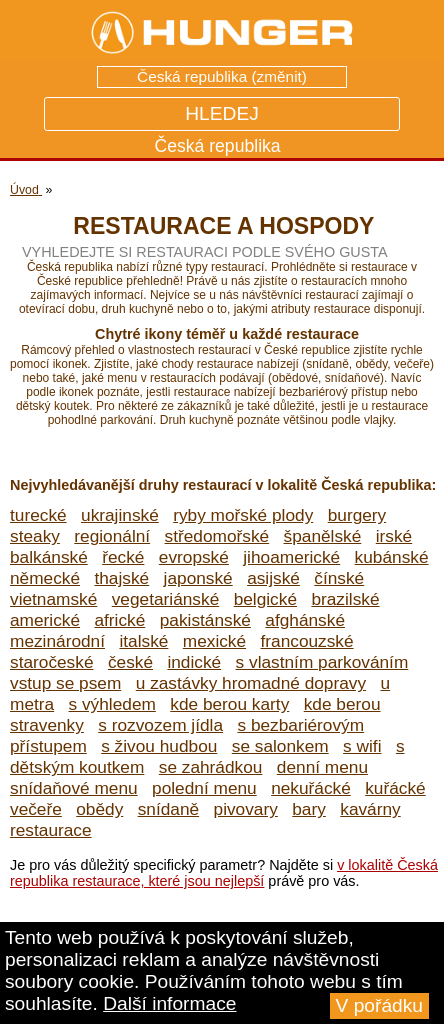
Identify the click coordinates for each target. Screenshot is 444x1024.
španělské (323, 536)
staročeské (52, 662)
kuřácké (395, 788)
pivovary (246, 809)
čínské (339, 578)
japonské (198, 578)
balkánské (49, 557)
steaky (35, 536)
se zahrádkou (211, 767)
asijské (273, 578)
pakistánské (205, 620)
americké (45, 620)
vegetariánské (166, 599)
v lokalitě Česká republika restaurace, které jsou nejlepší (224, 873)
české (130, 662)
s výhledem (112, 704)
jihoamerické (291, 557)
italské (143, 641)
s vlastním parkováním (322, 662)
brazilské (345, 599)
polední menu (204, 788)
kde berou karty (229, 704)
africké (119, 620)
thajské (121, 578)
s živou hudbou (159, 746)
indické (194, 662)
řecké (123, 557)
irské (394, 536)
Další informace (169, 1003)
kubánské (392, 557)
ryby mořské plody (243, 515)
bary (309, 809)
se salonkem (280, 746)
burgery (357, 515)
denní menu (322, 767)
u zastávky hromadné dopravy (251, 683)
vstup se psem (65, 683)
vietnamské (53, 599)
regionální (112, 536)
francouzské (307, 641)
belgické (265, 599)
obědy (99, 809)
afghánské (305, 620)
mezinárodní (57, 641)
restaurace (51, 830)
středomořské (217, 536)
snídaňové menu (74, 788)
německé (45, 578)
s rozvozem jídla (160, 725)
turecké (38, 515)
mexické (214, 641)
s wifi (362, 746)
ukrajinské (120, 515)
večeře (36, 809)
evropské (194, 557)
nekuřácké (311, 788)
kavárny (370, 809)
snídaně (168, 809)
